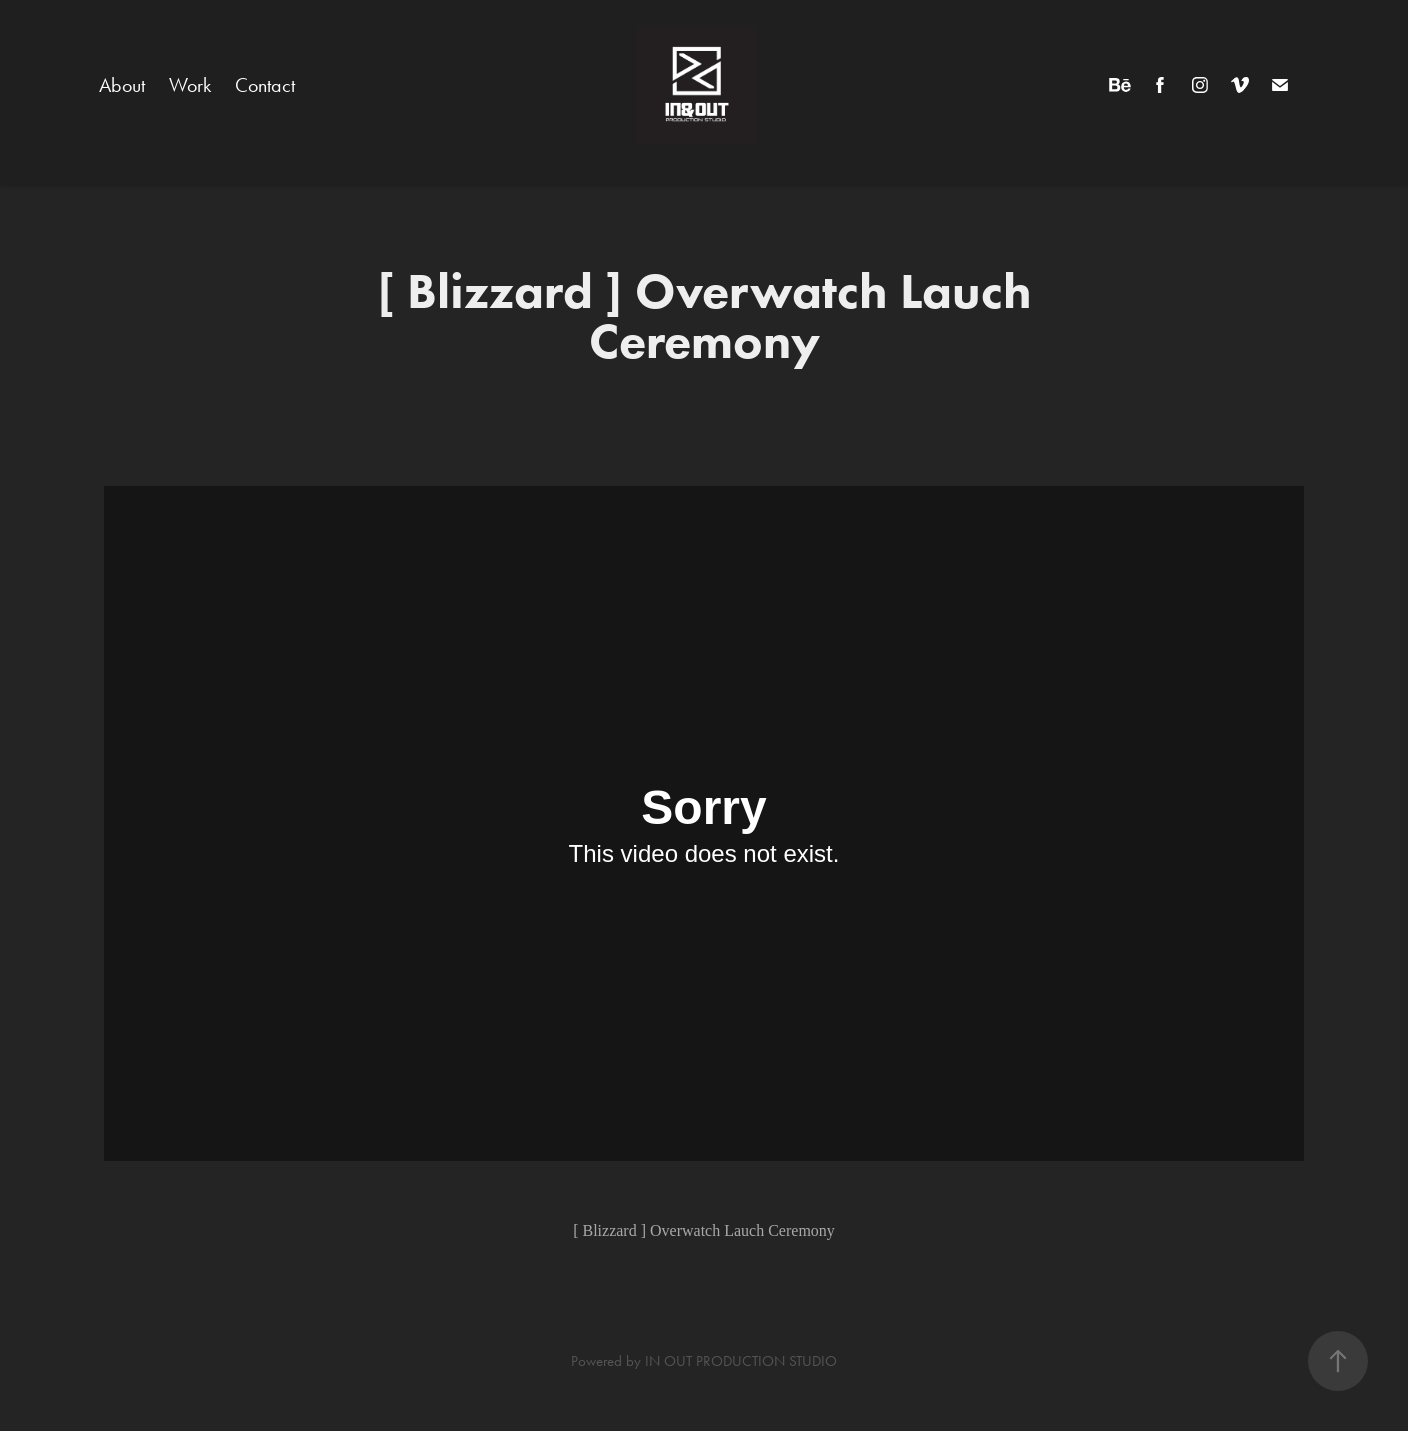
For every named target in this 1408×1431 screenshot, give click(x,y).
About (122, 85)
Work (190, 85)
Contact (265, 85)
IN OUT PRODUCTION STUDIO (741, 1361)
